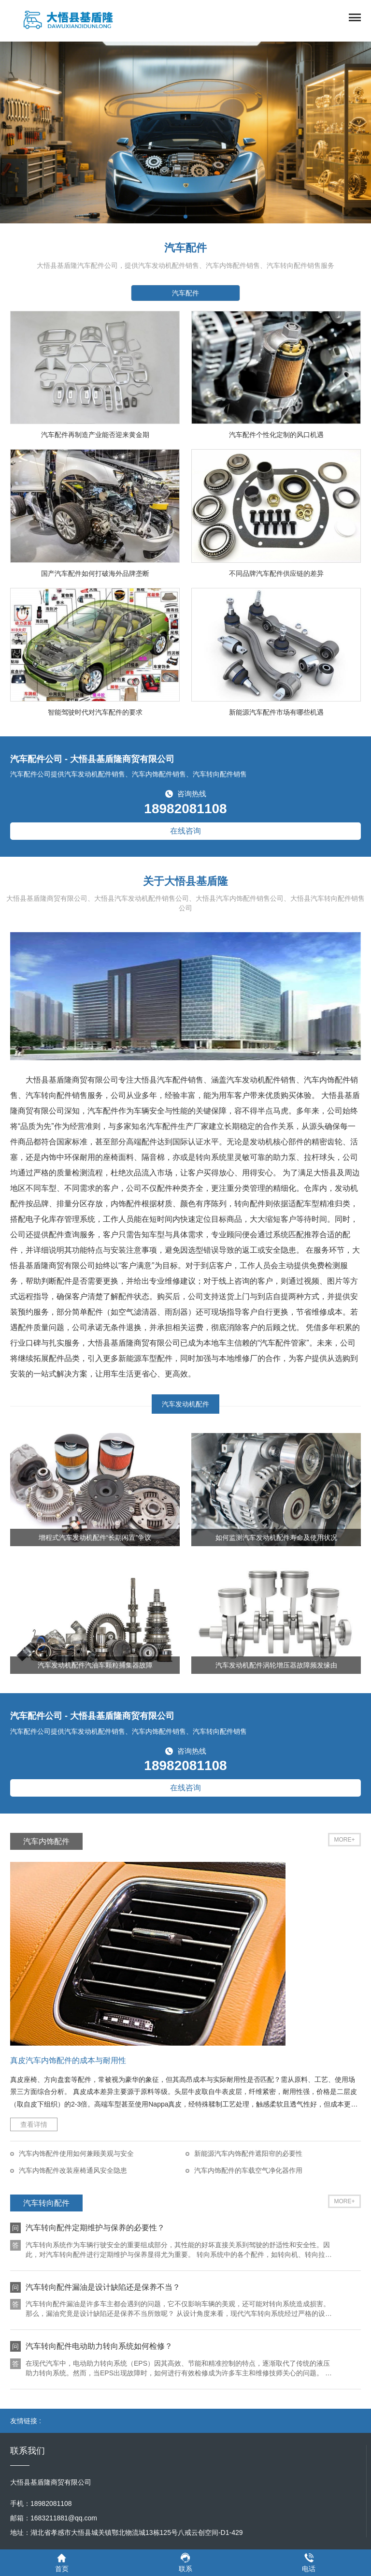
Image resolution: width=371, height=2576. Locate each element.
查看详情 (33, 2124)
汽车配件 (185, 293)
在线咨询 (185, 831)
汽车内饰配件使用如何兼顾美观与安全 (76, 2153)
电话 (309, 2562)
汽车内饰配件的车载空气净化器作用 (248, 2170)
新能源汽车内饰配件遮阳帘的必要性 (248, 2153)
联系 (185, 2562)
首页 (62, 2562)
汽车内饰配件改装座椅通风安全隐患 (73, 2170)
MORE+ (344, 1839)
